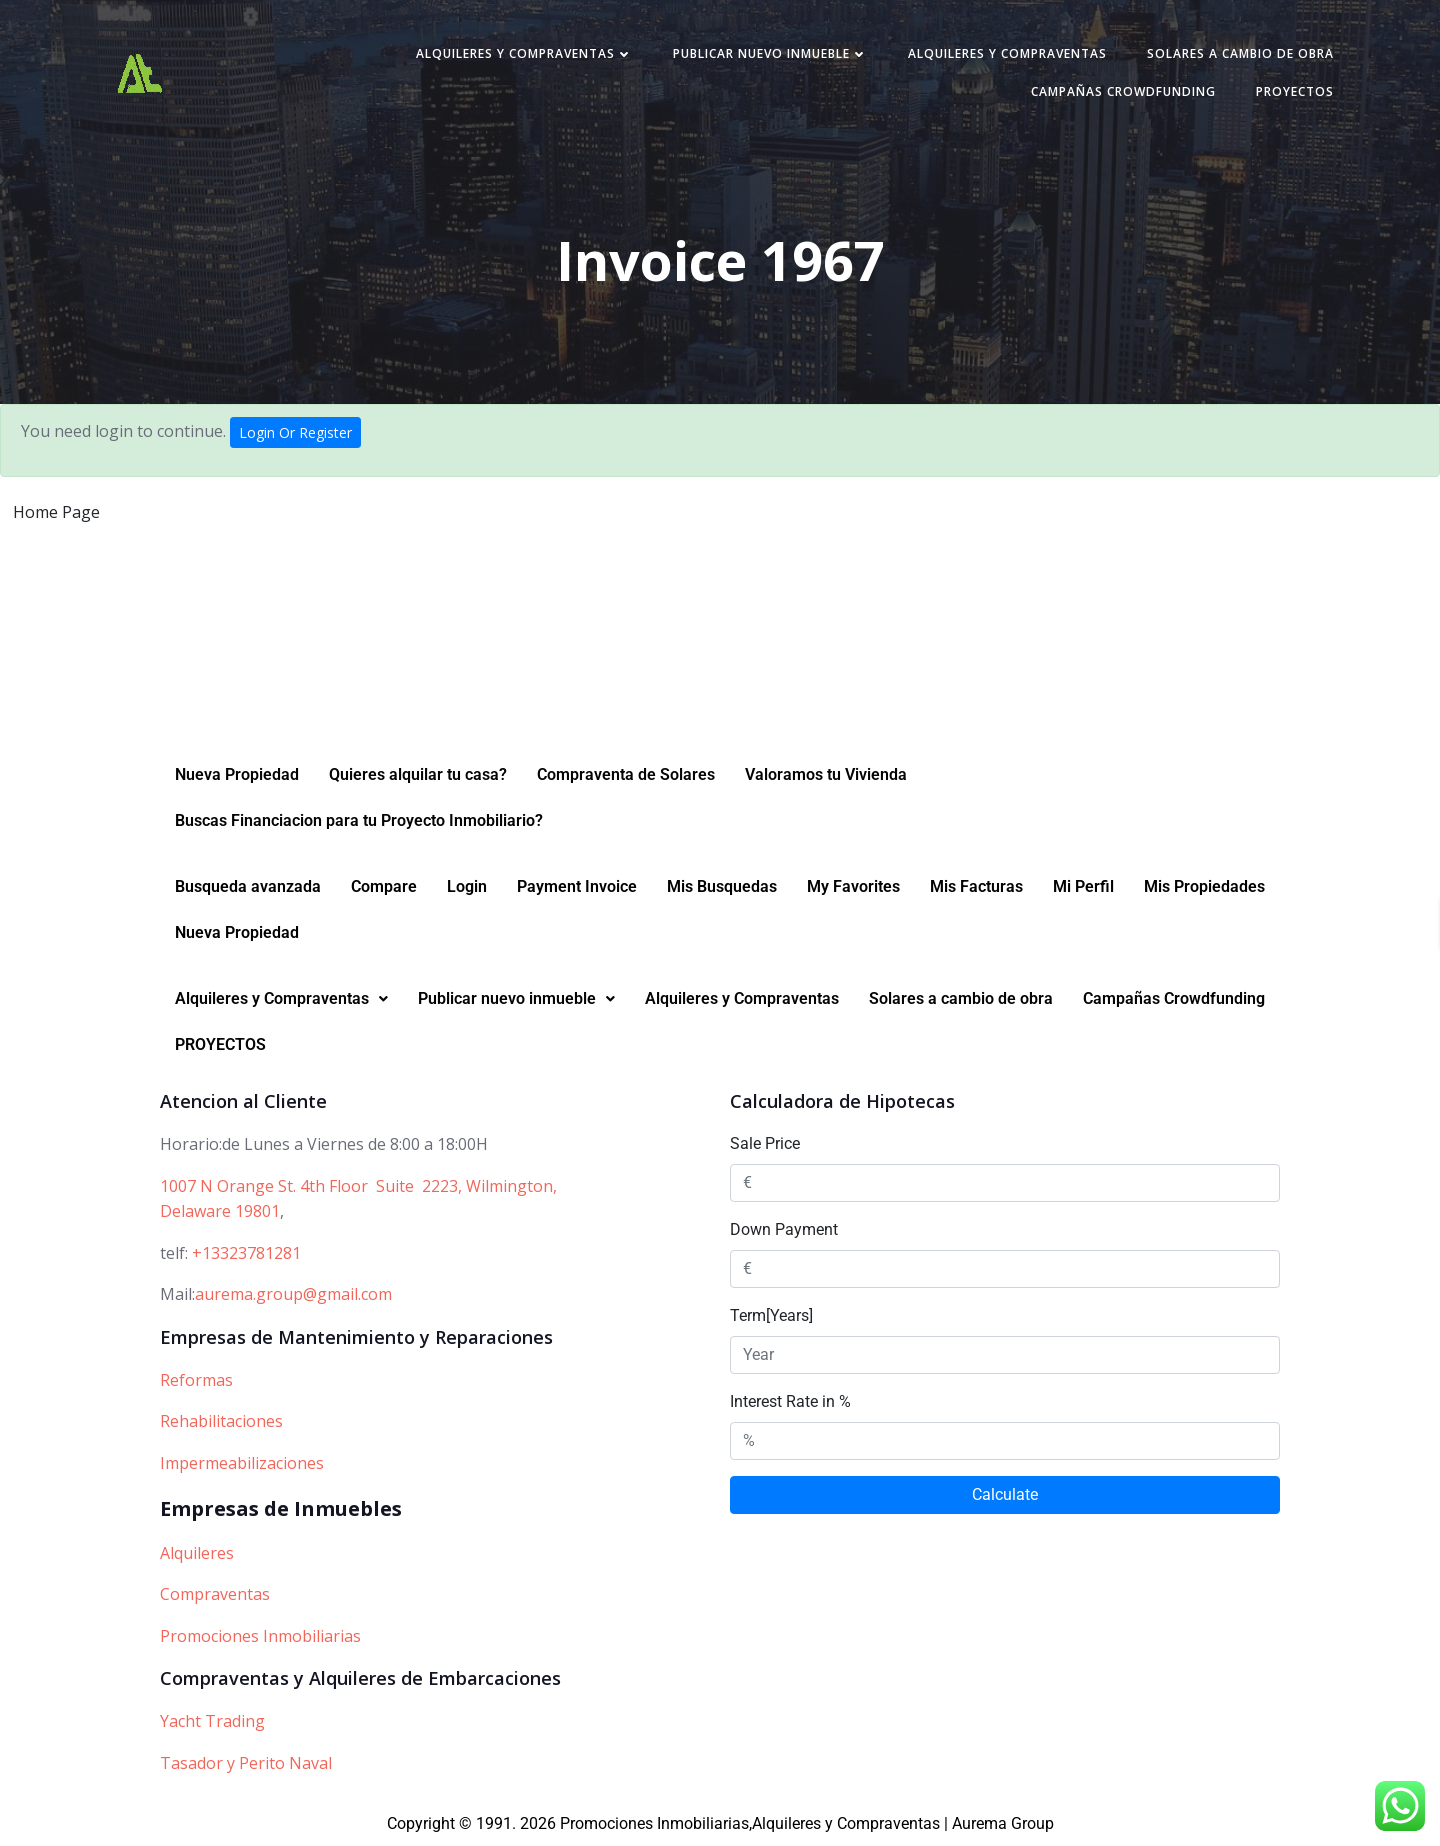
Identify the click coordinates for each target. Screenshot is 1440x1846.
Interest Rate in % (790, 1401)
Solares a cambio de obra (1240, 53)
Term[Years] (771, 1315)
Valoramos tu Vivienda (826, 774)
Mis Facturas (976, 886)
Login (467, 886)
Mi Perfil (1083, 886)
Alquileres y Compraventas (524, 53)
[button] (281, 999)
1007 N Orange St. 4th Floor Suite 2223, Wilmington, (358, 1186)
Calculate (1005, 1494)
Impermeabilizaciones (242, 1463)
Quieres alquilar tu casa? (418, 774)
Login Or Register (295, 432)
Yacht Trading (212, 1721)
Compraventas (215, 1594)
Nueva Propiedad (237, 774)
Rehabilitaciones (221, 1421)
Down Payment (784, 1229)
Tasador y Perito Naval (246, 1763)
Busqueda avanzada (248, 886)
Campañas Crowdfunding (1123, 91)
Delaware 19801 (220, 1211)
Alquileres (197, 1553)
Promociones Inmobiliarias (260, 1636)
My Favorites (853, 886)
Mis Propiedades (1204, 886)
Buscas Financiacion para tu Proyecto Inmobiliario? (359, 820)
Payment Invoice (577, 886)
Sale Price (765, 1143)
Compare (384, 886)
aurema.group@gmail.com (293, 1294)
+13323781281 (246, 1253)
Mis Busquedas (722, 886)
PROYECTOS (1295, 91)
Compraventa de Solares (626, 774)
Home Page (56, 512)
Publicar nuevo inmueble (770, 53)
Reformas (196, 1380)
